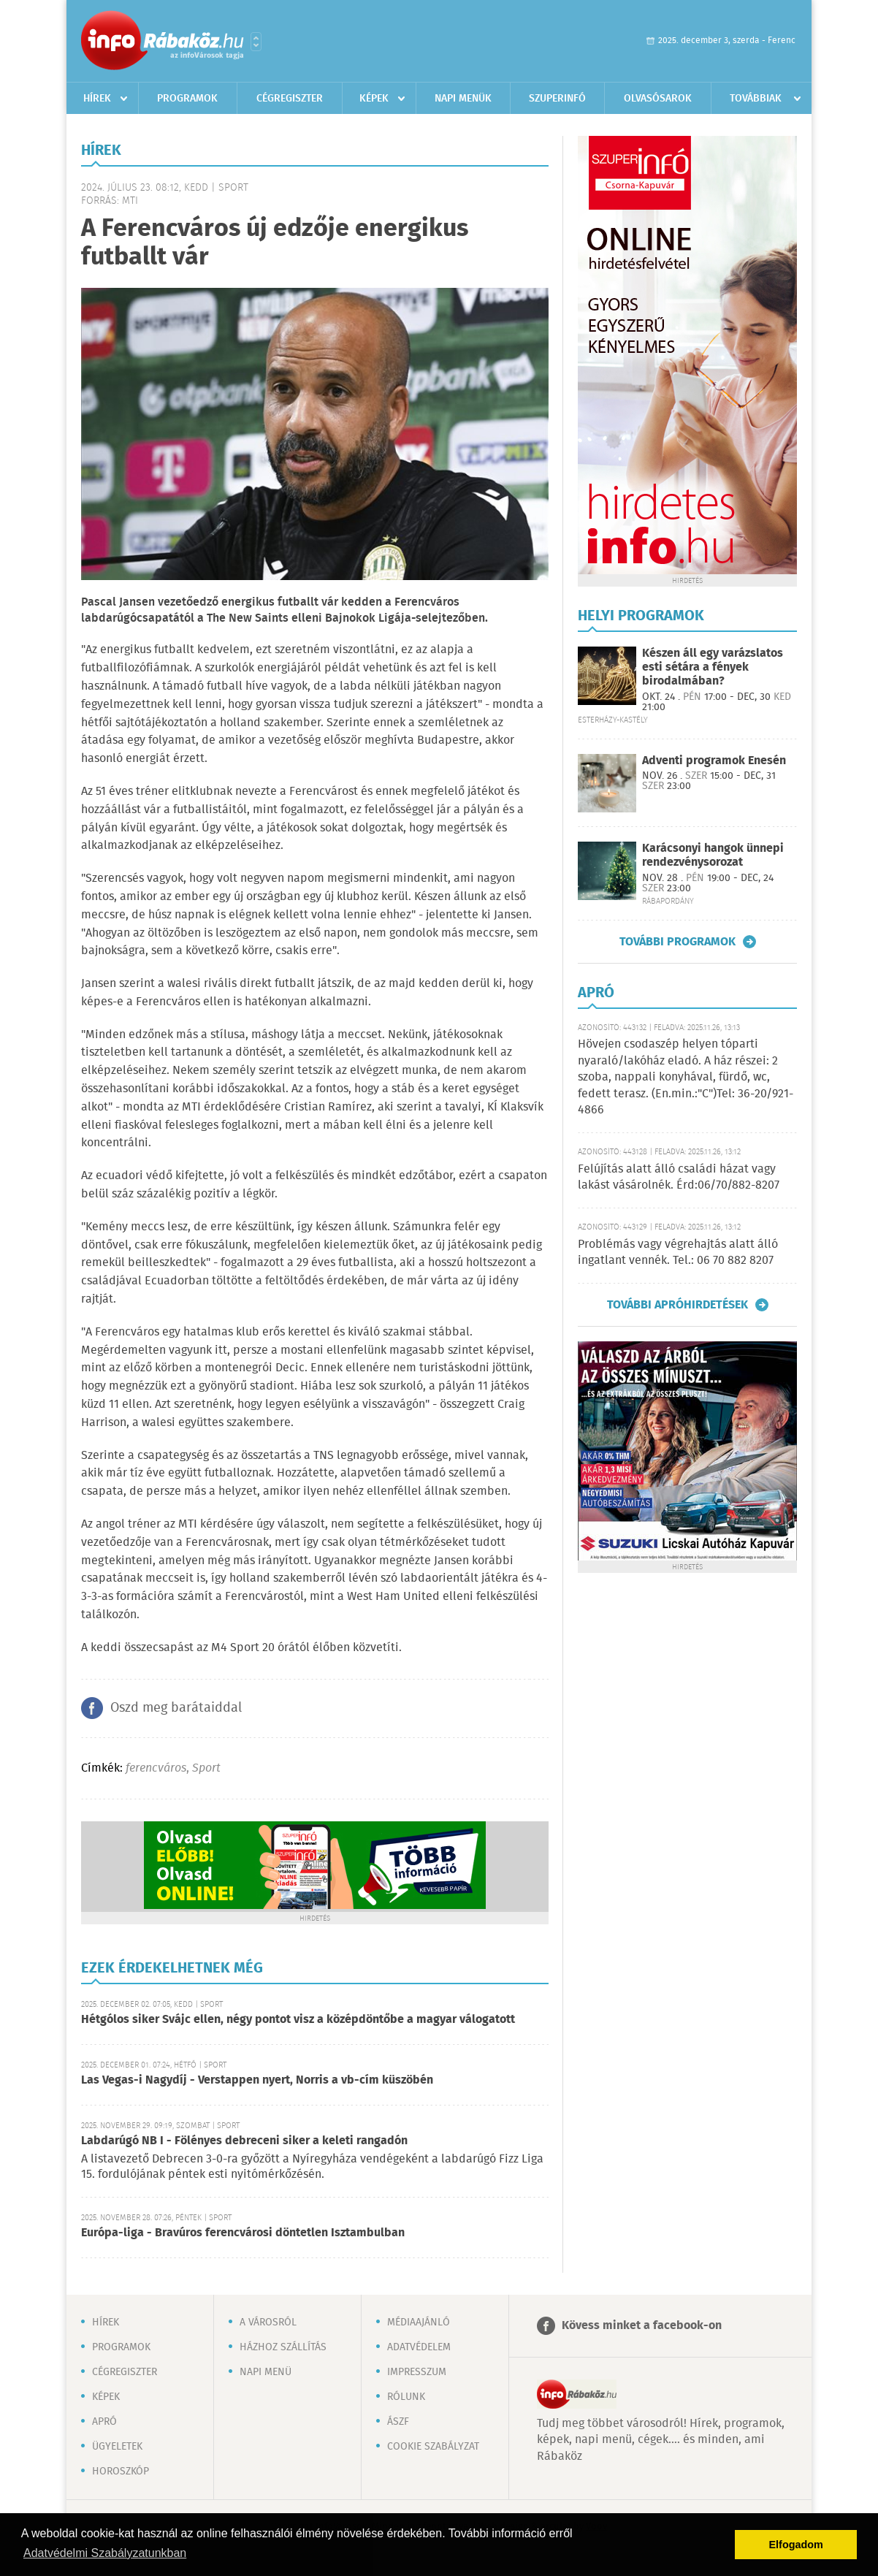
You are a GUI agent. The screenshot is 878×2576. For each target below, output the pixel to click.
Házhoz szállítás (283, 2347)
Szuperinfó (557, 99)
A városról (268, 2322)
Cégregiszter (289, 99)
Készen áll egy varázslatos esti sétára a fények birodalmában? (712, 667)
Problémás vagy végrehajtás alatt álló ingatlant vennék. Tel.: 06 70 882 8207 (678, 1252)
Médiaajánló (418, 2322)
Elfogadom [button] (796, 2544)
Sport (206, 1768)
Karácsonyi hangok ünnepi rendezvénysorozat (713, 855)
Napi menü (265, 2372)
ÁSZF (398, 2422)
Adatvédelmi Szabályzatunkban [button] (104, 2553)
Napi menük (463, 99)
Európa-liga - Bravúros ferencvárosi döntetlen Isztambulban (243, 2233)
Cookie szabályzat (433, 2447)
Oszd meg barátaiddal (176, 1708)
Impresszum (416, 2372)
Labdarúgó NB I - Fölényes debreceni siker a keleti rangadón (244, 2141)
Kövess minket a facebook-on (642, 2326)
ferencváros (156, 1768)
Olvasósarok (658, 99)
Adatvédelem (419, 2347)
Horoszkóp (120, 2471)
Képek (374, 99)
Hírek (97, 99)
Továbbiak (756, 99)
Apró (104, 2422)
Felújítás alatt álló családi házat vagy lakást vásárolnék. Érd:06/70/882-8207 (678, 1177)
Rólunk (406, 2397)
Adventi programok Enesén (714, 761)
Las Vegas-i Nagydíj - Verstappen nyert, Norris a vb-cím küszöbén (257, 2080)
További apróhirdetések (677, 1304)
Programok (187, 99)
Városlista (256, 41)
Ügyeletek (117, 2447)
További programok (677, 941)
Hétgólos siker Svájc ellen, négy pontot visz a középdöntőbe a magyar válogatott (298, 2020)
